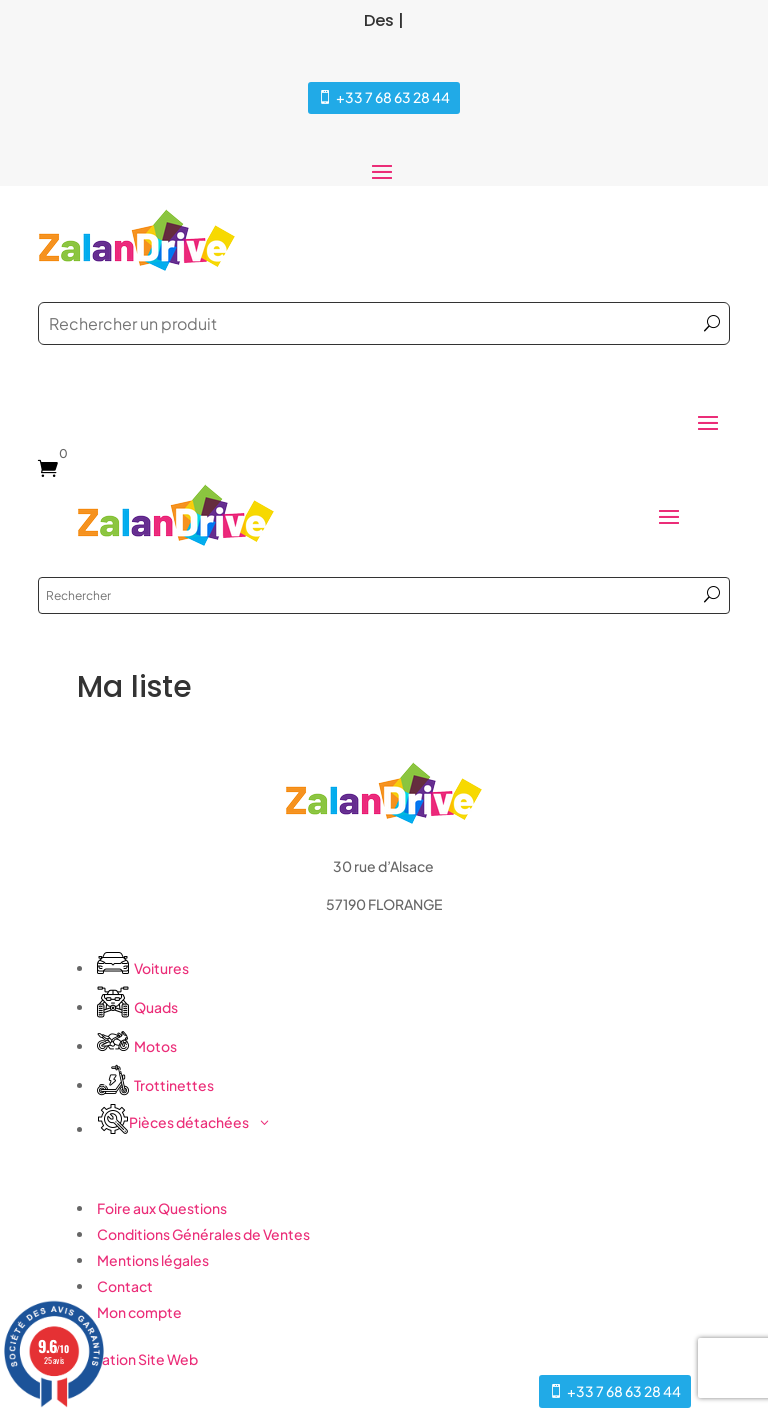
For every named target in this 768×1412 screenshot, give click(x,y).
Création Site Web (137, 1359)
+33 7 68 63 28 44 (393, 97)
